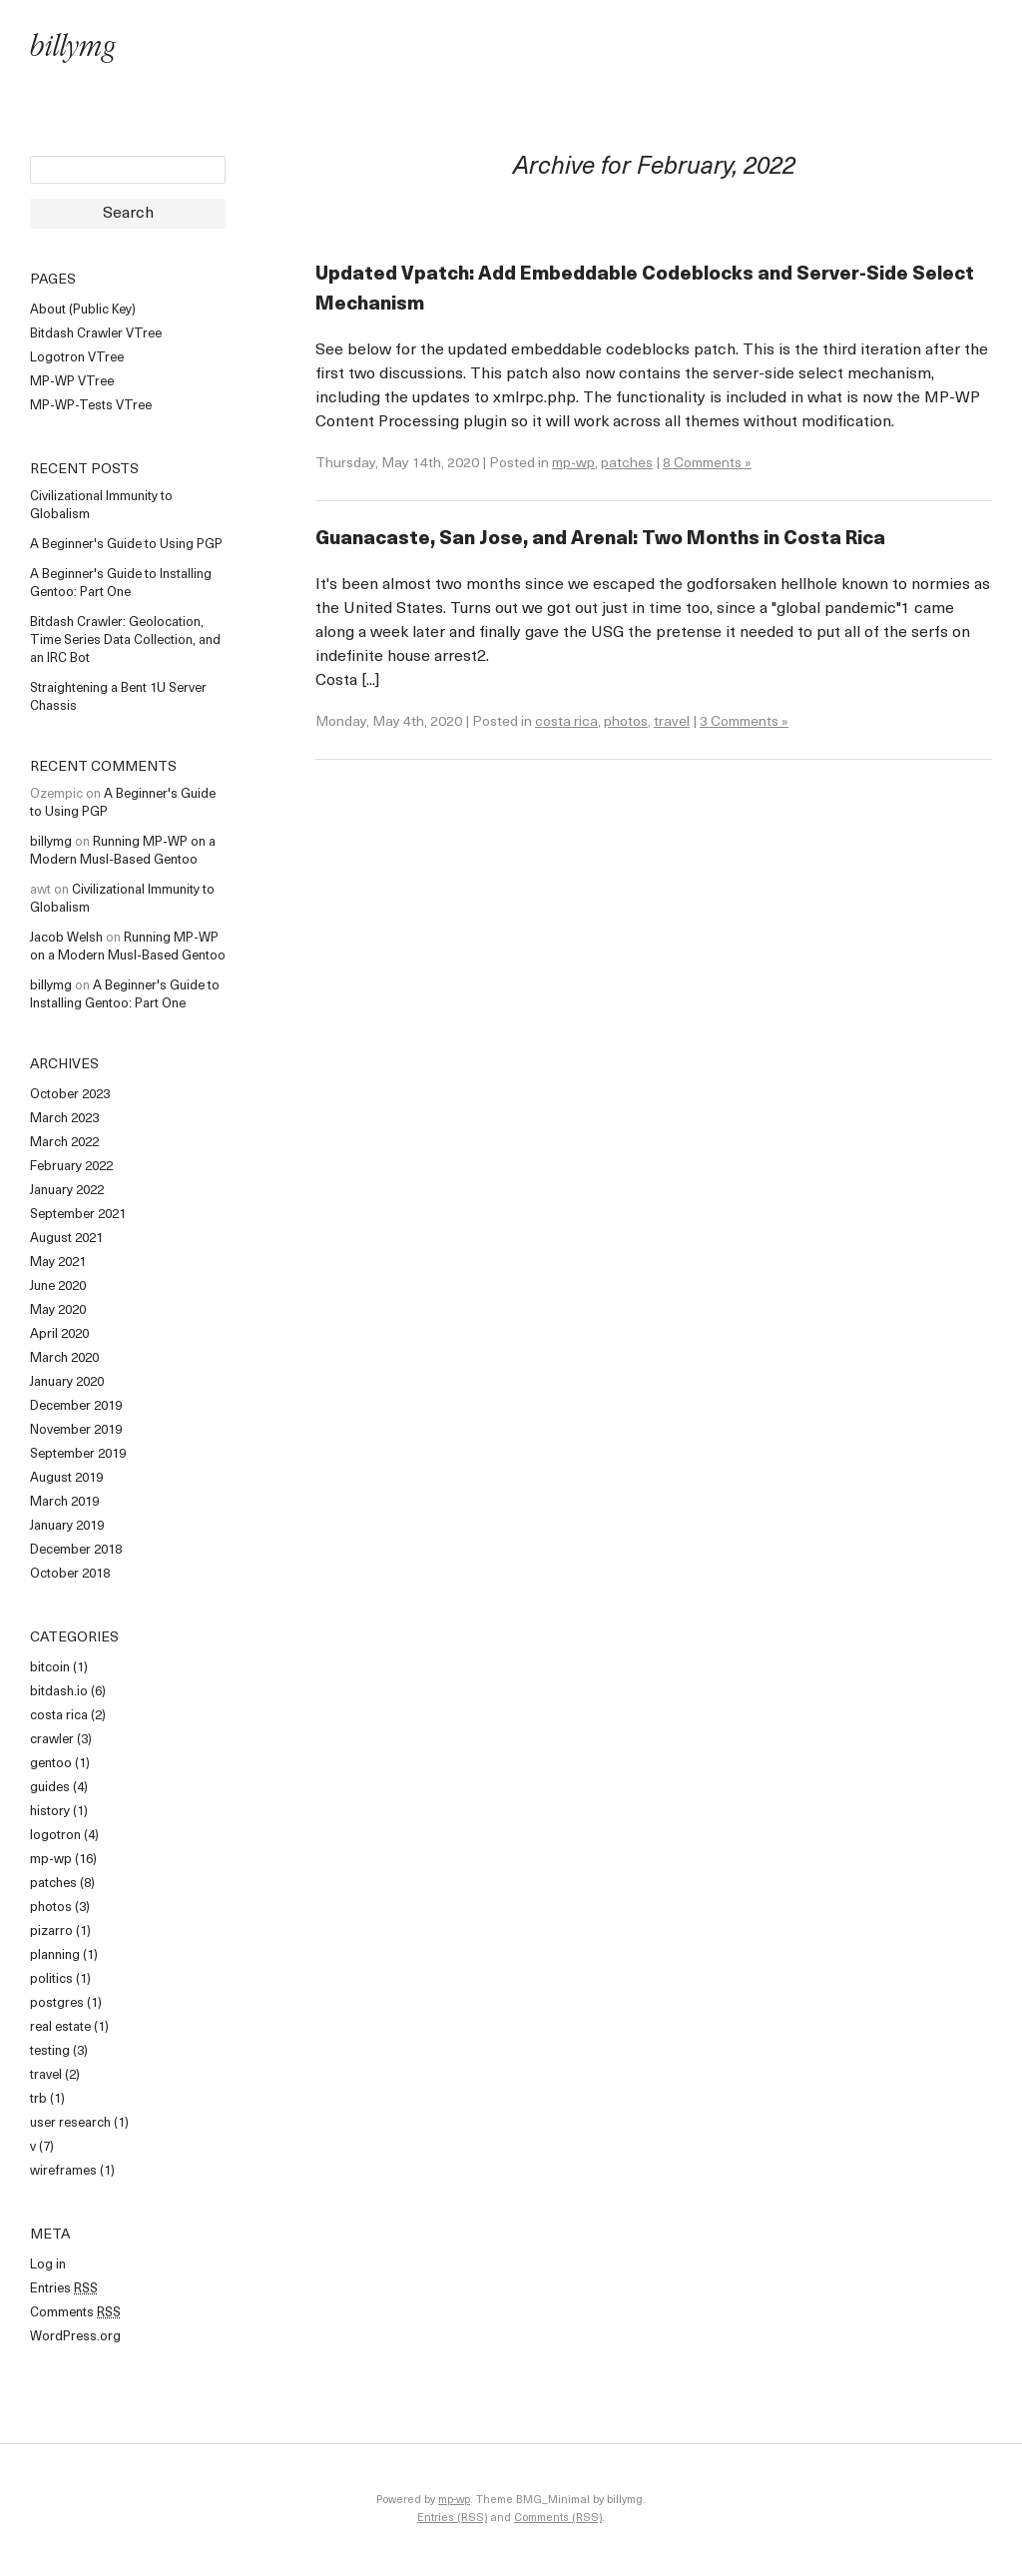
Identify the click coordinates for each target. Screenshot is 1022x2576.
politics (51, 1979)
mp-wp (51, 1859)
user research (70, 2123)
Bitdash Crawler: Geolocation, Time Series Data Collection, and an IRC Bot (125, 640)
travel (46, 2075)
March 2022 (64, 1142)
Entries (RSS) (452, 2518)
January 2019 (67, 1526)
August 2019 (66, 1478)
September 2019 (78, 1454)
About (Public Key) (83, 310)
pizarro (51, 1931)
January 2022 (67, 1190)
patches (53, 1883)
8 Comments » (707, 463)
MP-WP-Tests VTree (91, 405)
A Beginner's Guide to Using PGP (126, 544)
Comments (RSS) (558, 2518)
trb (38, 2099)
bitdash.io (59, 1691)
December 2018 (76, 1550)
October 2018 (70, 1574)
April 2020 (59, 1334)
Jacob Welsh (66, 938)
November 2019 (76, 1430)
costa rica (59, 1715)
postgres (57, 2003)
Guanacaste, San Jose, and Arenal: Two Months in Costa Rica (600, 539)
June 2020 (58, 1286)
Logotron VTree (77, 357)
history (50, 1811)
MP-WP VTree (72, 381)
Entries (64, 2288)
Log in (48, 2264)
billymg (73, 49)
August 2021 (66, 1238)
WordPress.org (75, 2336)
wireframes (63, 2171)
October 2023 (70, 1094)
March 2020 (64, 1358)
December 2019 (76, 1406)
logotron (55, 1835)
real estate (60, 2027)
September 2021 (78, 1214)
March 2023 (64, 1118)
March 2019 (64, 1502)
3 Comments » (744, 722)
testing (50, 2051)
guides (50, 1787)
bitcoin (50, 1667)
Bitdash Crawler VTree (96, 333)
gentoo (51, 1763)
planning (55, 1955)
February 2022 (71, 1166)
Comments (75, 2312)
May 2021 (58, 1262)
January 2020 (67, 1382)
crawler (52, 1739)
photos (51, 1907)
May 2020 (58, 1310)
